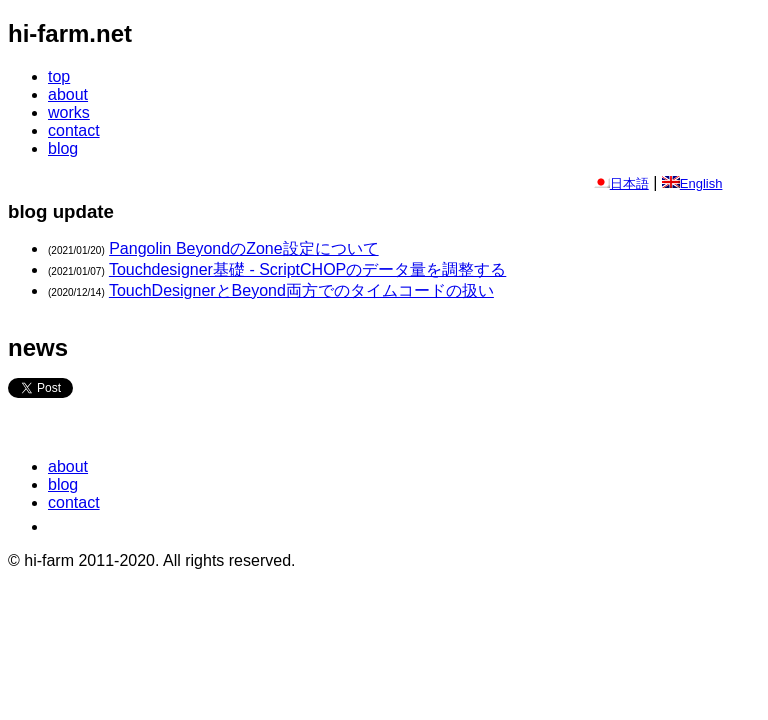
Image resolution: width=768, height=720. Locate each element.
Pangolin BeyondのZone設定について (243, 248)
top (59, 76)
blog (63, 148)
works (69, 112)
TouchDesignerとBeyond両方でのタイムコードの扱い (301, 290)
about (68, 94)
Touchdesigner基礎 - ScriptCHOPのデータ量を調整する (307, 269)
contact (74, 130)
